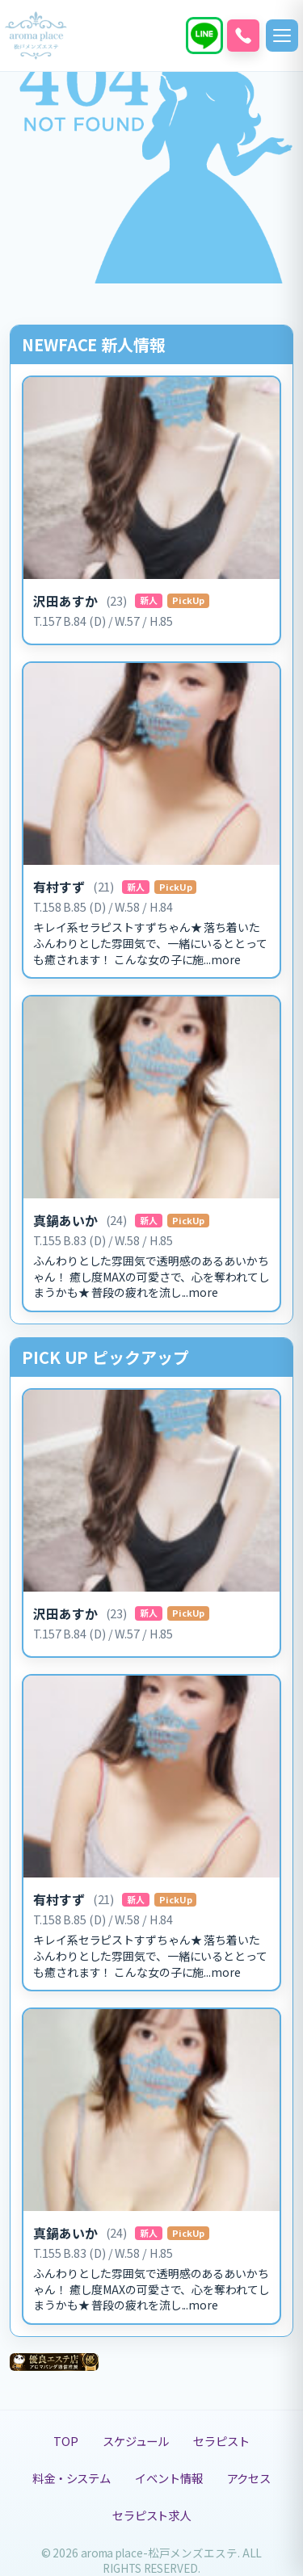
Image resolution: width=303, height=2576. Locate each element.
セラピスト (221, 2440)
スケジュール (136, 2440)
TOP (65, 2440)
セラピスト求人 (151, 2515)
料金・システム (71, 2477)
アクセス (249, 2477)
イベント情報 (168, 2477)
